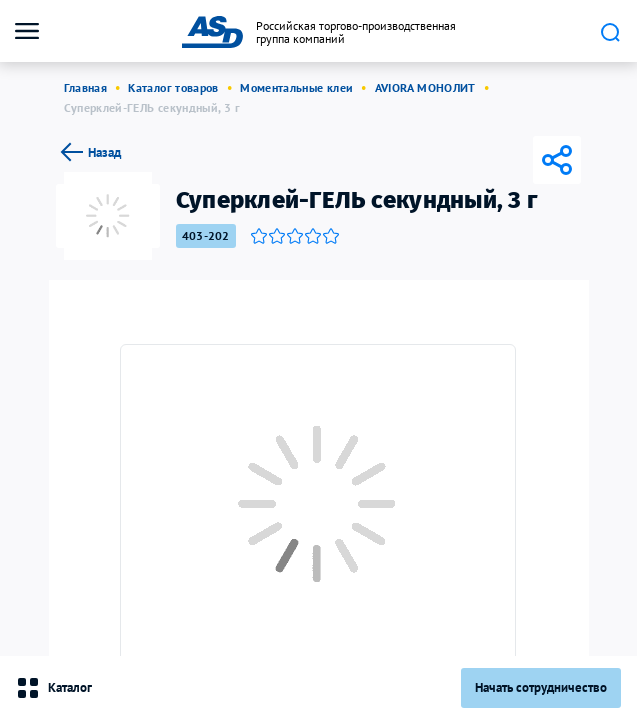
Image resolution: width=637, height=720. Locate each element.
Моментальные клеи (296, 87)
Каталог (54, 688)
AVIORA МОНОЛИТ (425, 87)
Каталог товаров (173, 87)
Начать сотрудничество (541, 687)
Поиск (610, 32)
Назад (88, 152)
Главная (86, 87)
